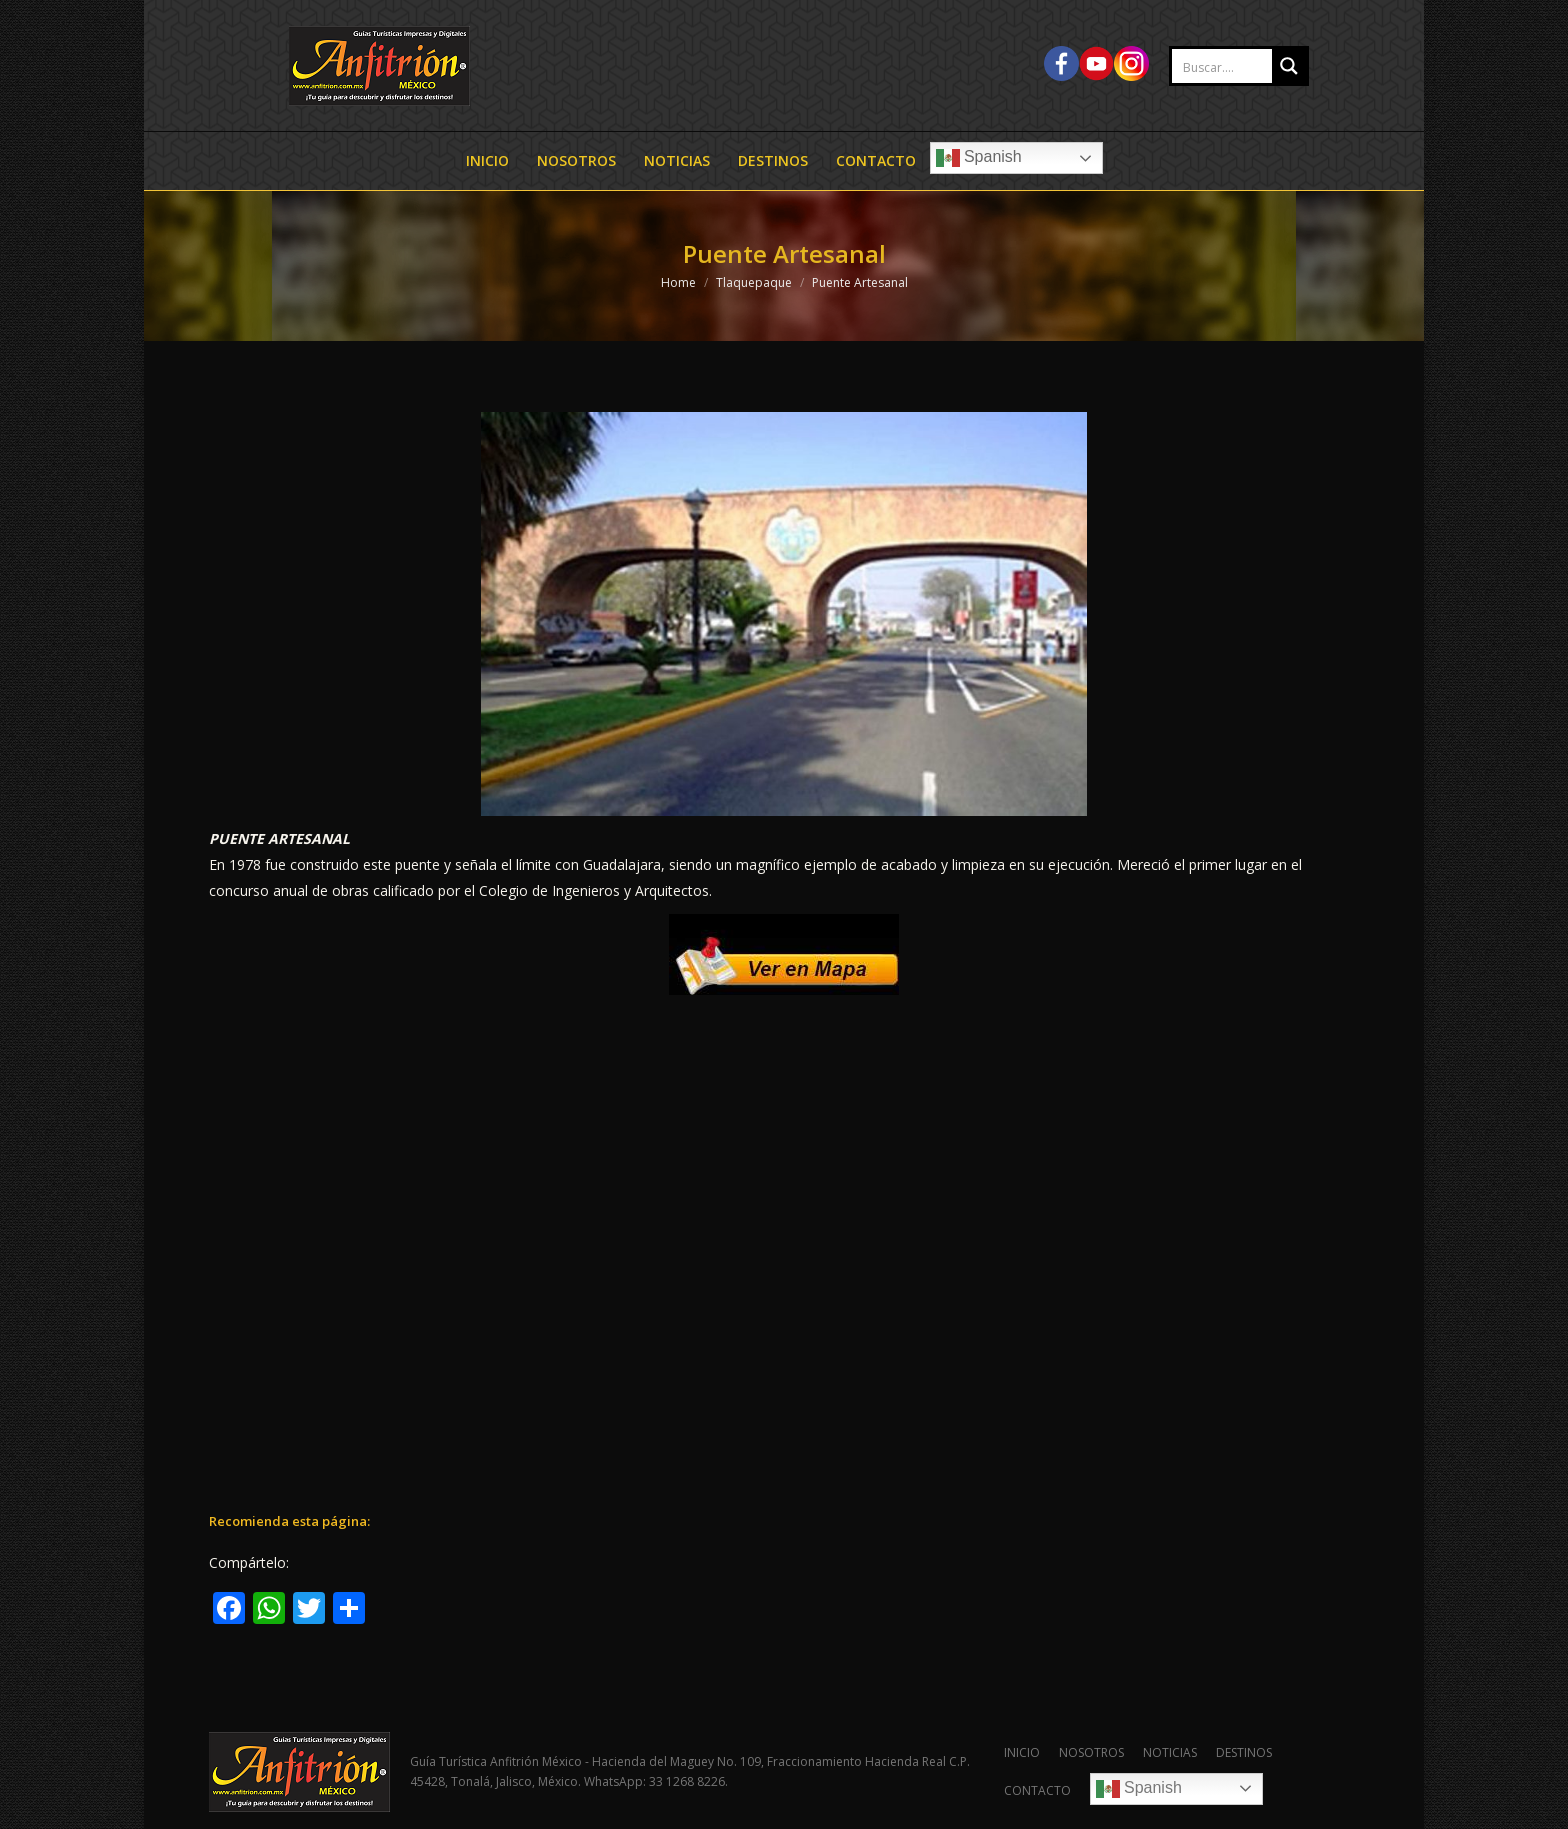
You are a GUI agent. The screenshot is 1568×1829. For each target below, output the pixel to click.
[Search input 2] (1243, 67)
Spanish (979, 158)
